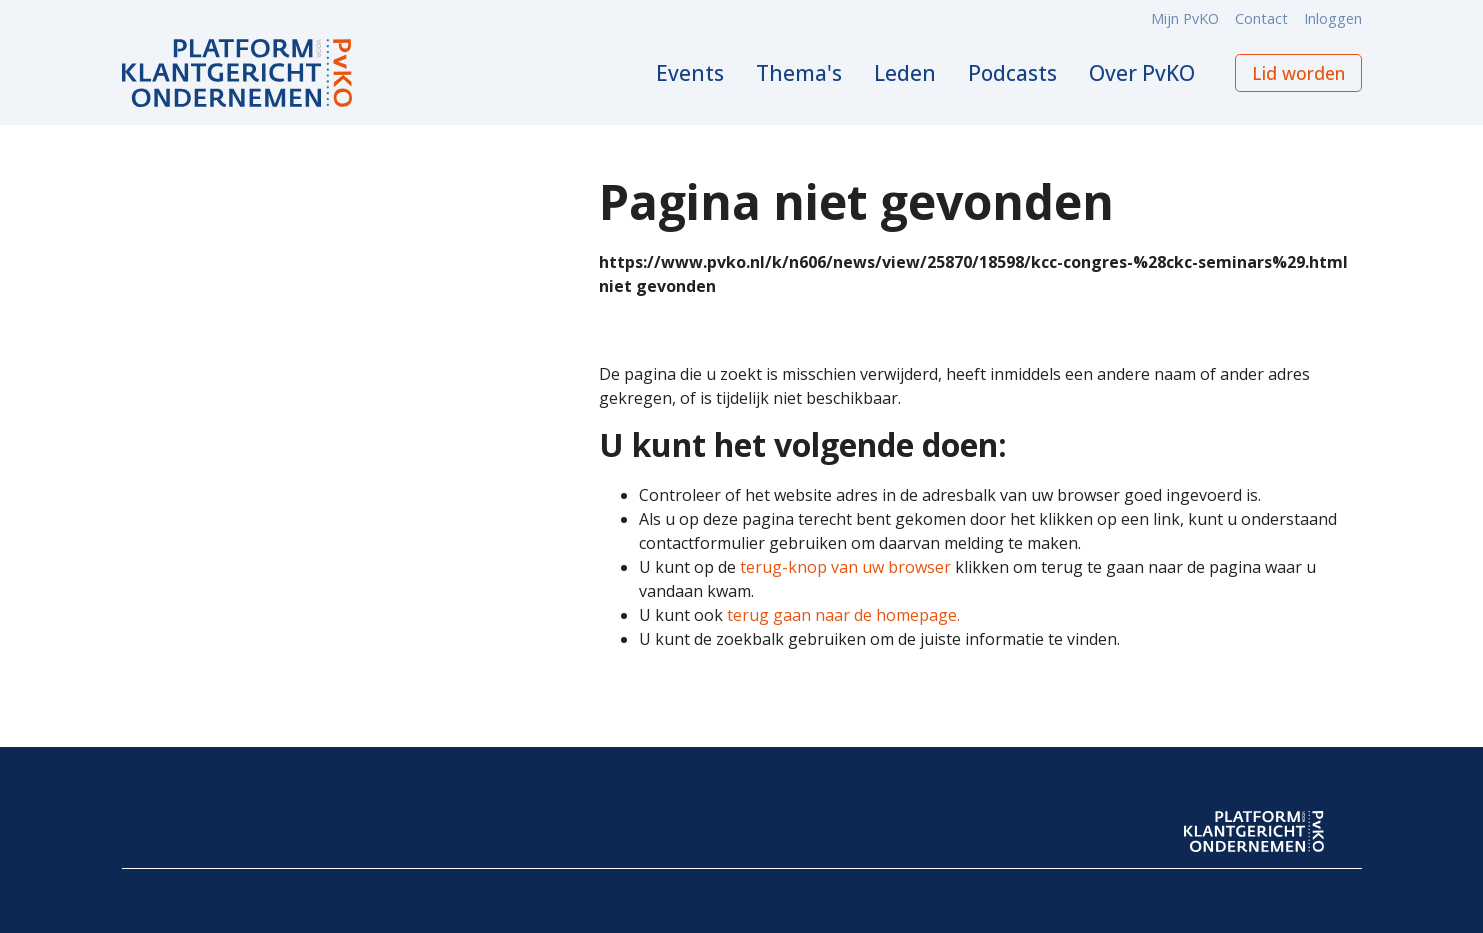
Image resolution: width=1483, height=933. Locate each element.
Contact (1261, 18)
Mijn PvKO (1185, 18)
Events (690, 73)
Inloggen (1333, 18)
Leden (905, 73)
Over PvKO (1142, 73)
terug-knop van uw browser (845, 567)
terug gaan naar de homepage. (843, 615)
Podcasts (1012, 73)
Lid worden (1298, 73)
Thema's (799, 73)
